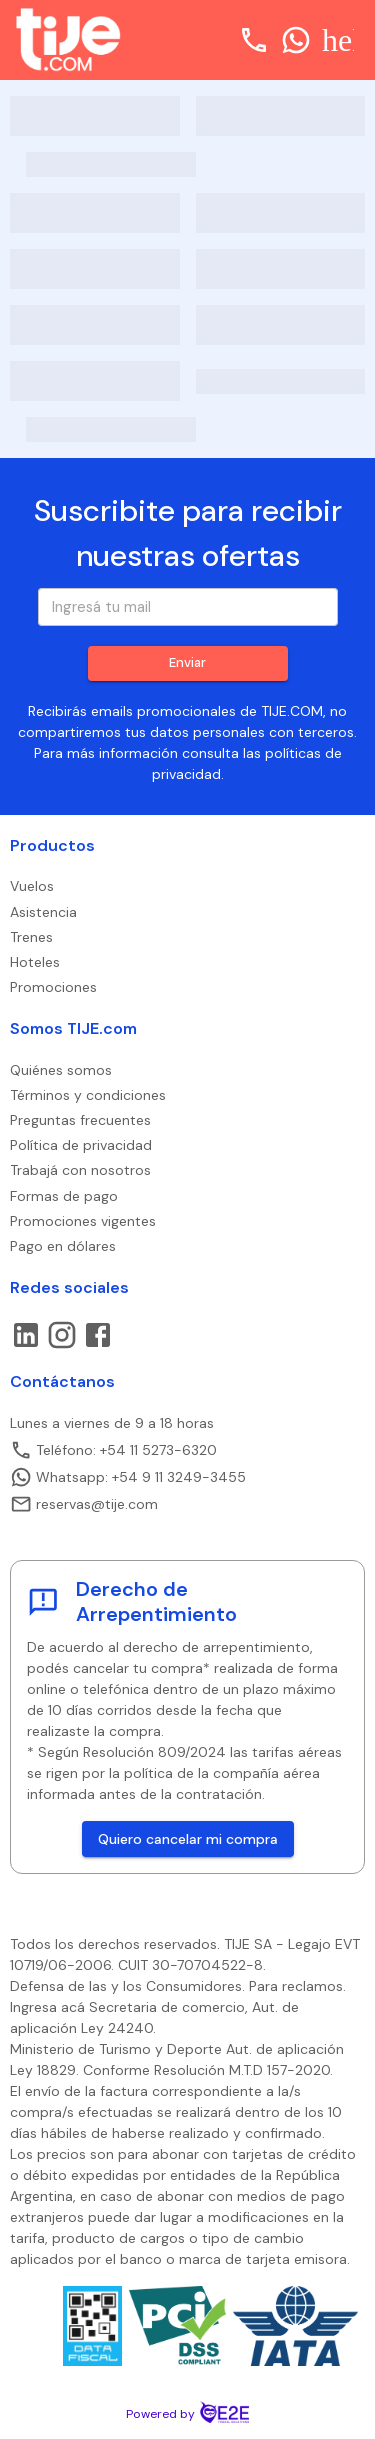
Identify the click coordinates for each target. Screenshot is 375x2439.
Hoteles (35, 962)
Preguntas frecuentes (80, 1120)
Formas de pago (64, 1196)
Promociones (53, 987)
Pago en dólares (63, 1246)
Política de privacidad (81, 1145)
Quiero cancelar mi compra (188, 1839)
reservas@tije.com (84, 1504)
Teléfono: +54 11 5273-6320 (113, 1450)
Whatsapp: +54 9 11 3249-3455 (128, 1477)
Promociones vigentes (83, 1221)
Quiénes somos (61, 1070)
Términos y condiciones (88, 1095)
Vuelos (32, 886)
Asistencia (43, 912)
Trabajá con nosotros (80, 1170)
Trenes (31, 937)
